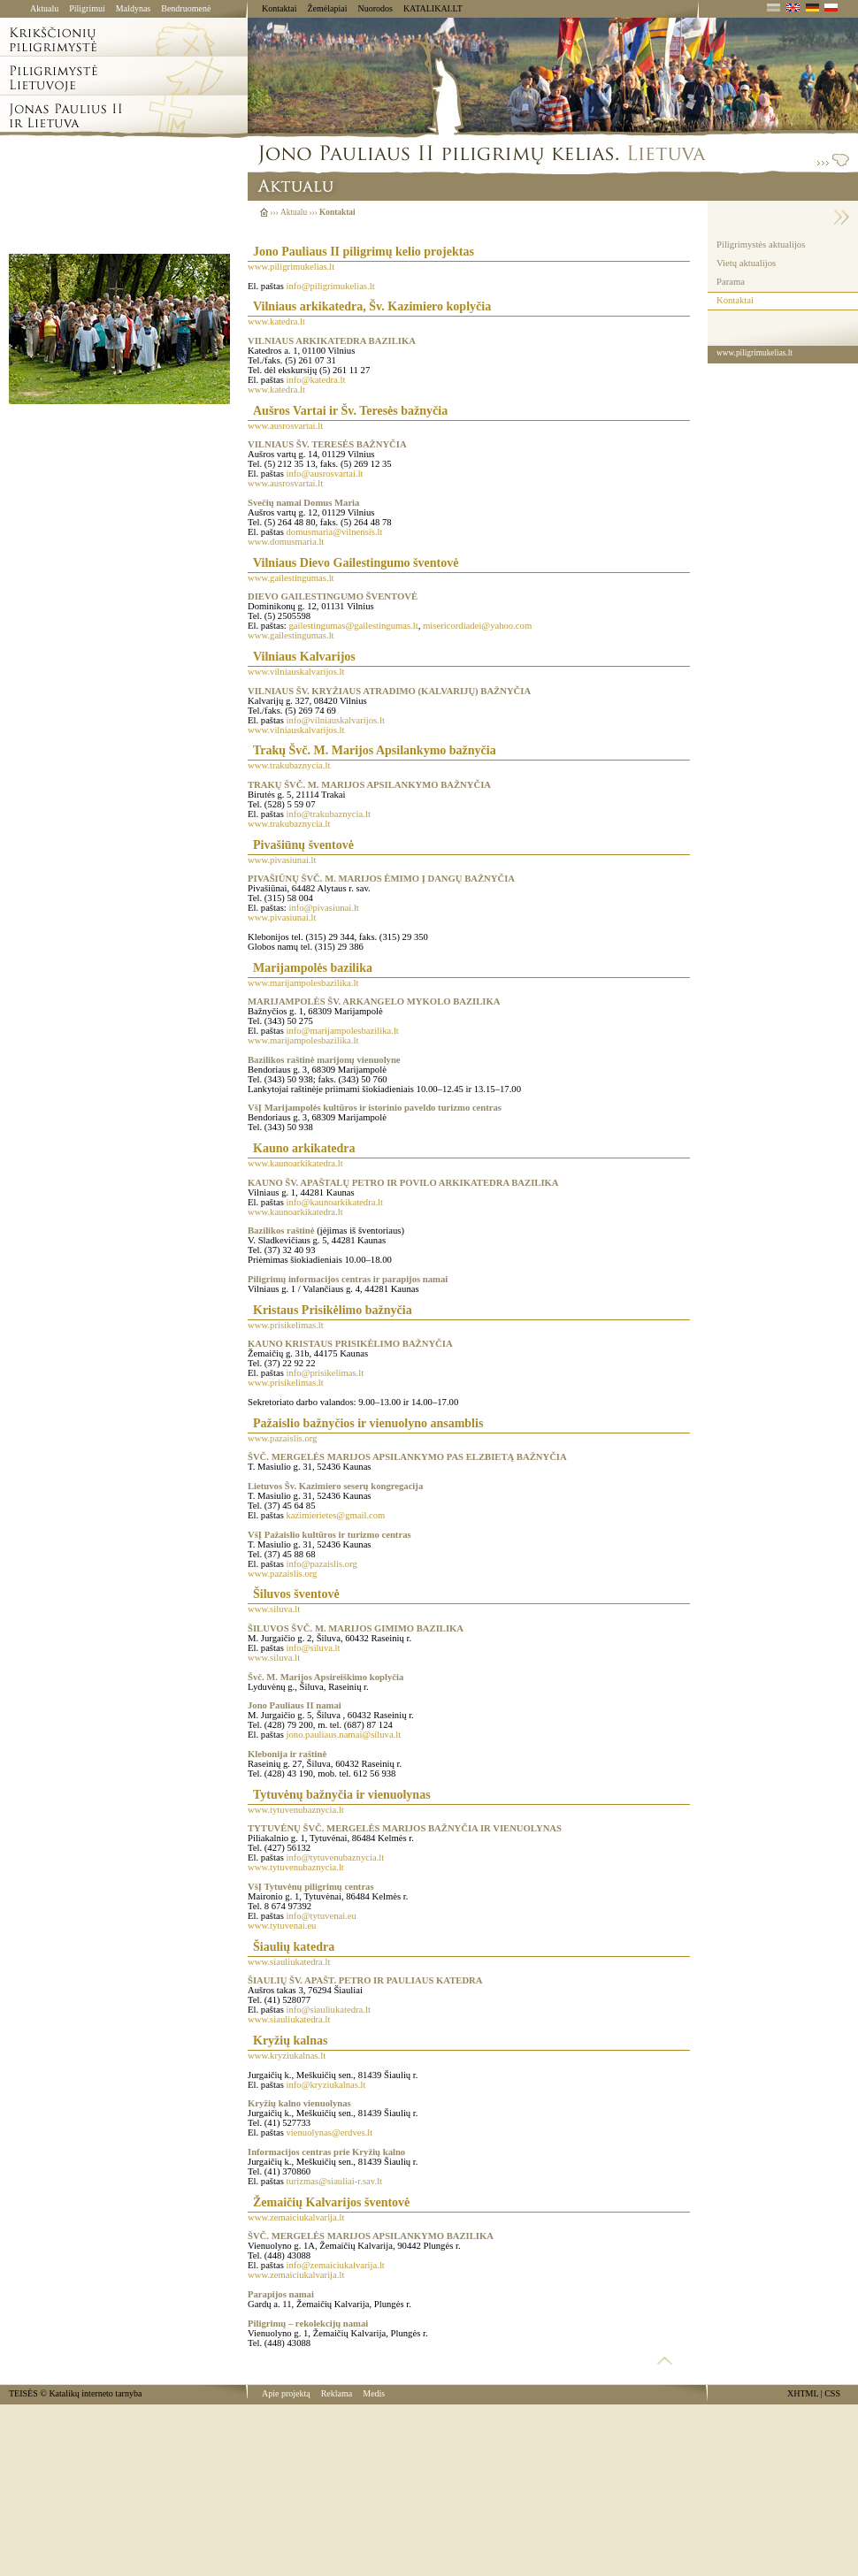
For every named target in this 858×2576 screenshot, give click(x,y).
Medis (374, 2393)
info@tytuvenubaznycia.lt (336, 1857)
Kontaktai (279, 8)
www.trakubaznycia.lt (289, 765)
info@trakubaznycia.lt (329, 814)
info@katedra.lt (316, 380)
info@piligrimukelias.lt (331, 286)
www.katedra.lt (276, 321)
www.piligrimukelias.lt (291, 266)
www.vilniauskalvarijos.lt (296, 671)
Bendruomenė (186, 8)
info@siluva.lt (314, 1648)
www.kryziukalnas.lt (287, 2055)
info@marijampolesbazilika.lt (343, 1031)
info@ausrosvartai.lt (325, 473)
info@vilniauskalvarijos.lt (336, 720)
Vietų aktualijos (746, 263)
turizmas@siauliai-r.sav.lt (335, 2181)
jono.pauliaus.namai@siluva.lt (344, 1734)
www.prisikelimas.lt (286, 1325)
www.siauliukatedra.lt (289, 1962)
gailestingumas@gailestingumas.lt (353, 626)
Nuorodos (374, 8)
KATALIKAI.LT (433, 8)
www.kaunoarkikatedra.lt (295, 1163)
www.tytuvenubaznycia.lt (296, 1810)
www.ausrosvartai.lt (285, 426)
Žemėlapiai (327, 8)
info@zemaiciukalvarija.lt (336, 2265)
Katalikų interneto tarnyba (95, 2393)
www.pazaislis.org (282, 1438)
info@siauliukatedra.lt (329, 2009)
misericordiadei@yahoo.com (477, 626)
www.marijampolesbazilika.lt (303, 983)
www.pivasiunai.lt (282, 860)
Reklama (337, 2393)
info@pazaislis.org (322, 1564)
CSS (832, 2393)
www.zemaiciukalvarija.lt (296, 2217)
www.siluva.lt (274, 1609)
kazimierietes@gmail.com (336, 1515)
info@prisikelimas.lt (325, 1373)
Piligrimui (87, 8)
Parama (730, 282)
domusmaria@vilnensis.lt (335, 532)
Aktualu (44, 8)
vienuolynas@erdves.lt (330, 2132)
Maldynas (133, 8)
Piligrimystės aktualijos (760, 244)
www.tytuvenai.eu (282, 1925)
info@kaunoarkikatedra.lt (335, 1202)
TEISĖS (23, 2393)
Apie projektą (286, 2393)
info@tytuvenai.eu (321, 1916)
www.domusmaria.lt (286, 542)
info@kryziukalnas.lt (326, 2085)
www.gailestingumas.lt (291, 578)
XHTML (802, 2393)
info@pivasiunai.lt (323, 908)
